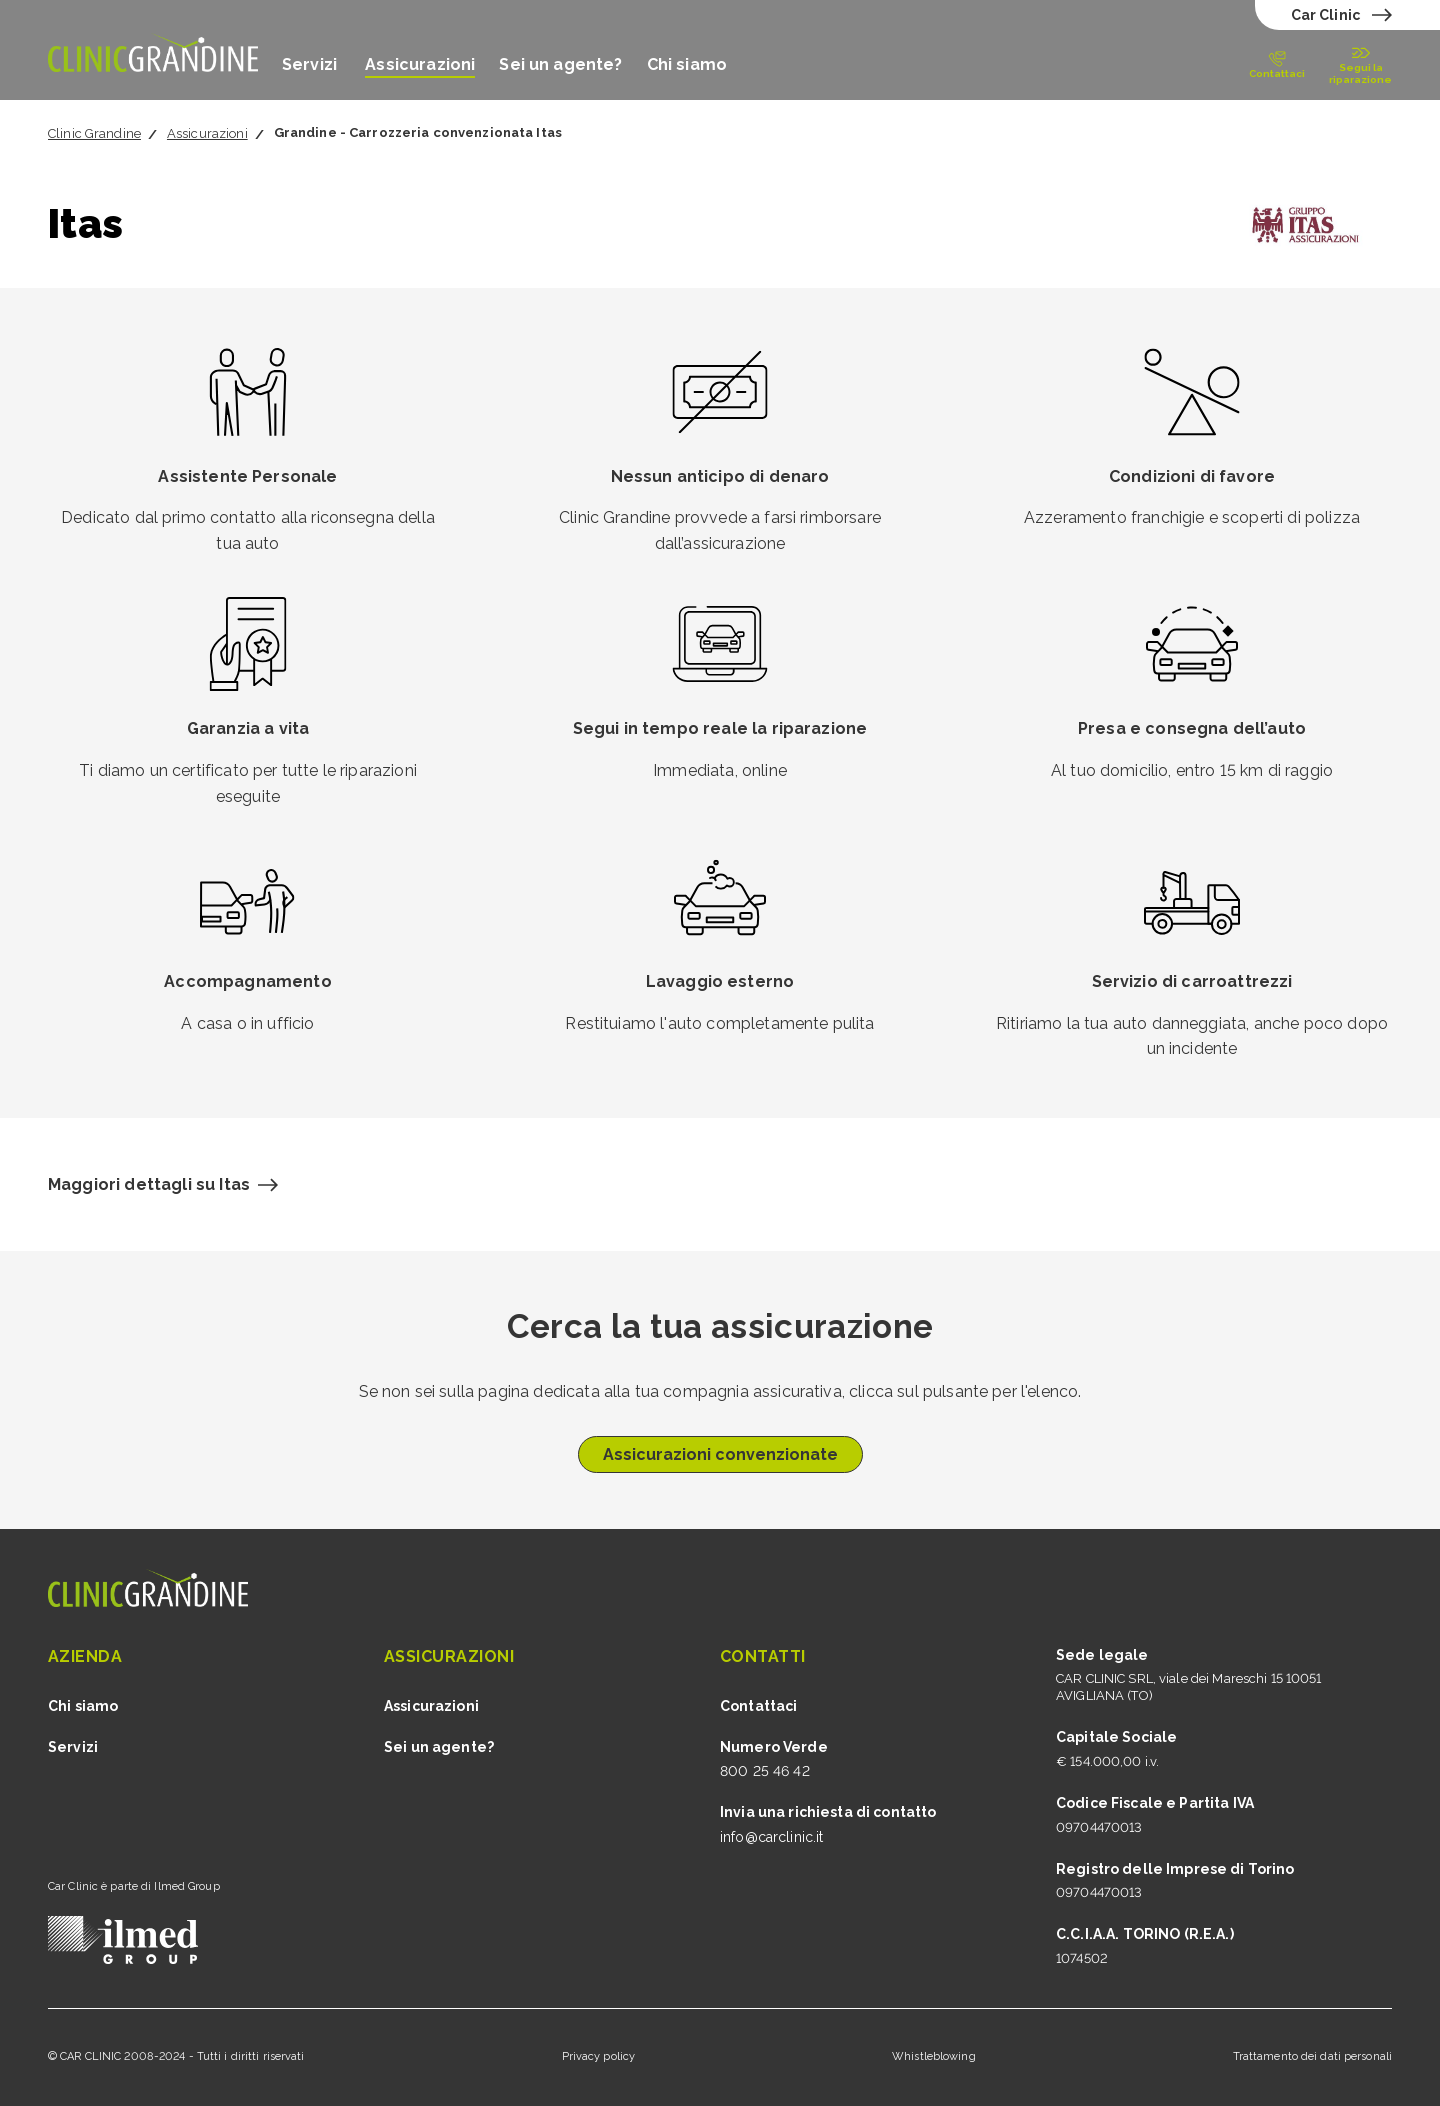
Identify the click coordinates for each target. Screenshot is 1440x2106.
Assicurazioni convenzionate (720, 1454)
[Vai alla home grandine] (153, 50)
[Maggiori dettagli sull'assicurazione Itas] (163, 1185)
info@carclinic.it (771, 1837)
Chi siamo (687, 64)
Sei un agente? (560, 64)
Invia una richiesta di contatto (828, 1812)
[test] (1339, 15)
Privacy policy (599, 2056)
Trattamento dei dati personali (1312, 2056)
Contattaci (758, 1706)
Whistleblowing (934, 2056)
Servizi (311, 64)
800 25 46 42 (765, 1771)
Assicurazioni (420, 64)
